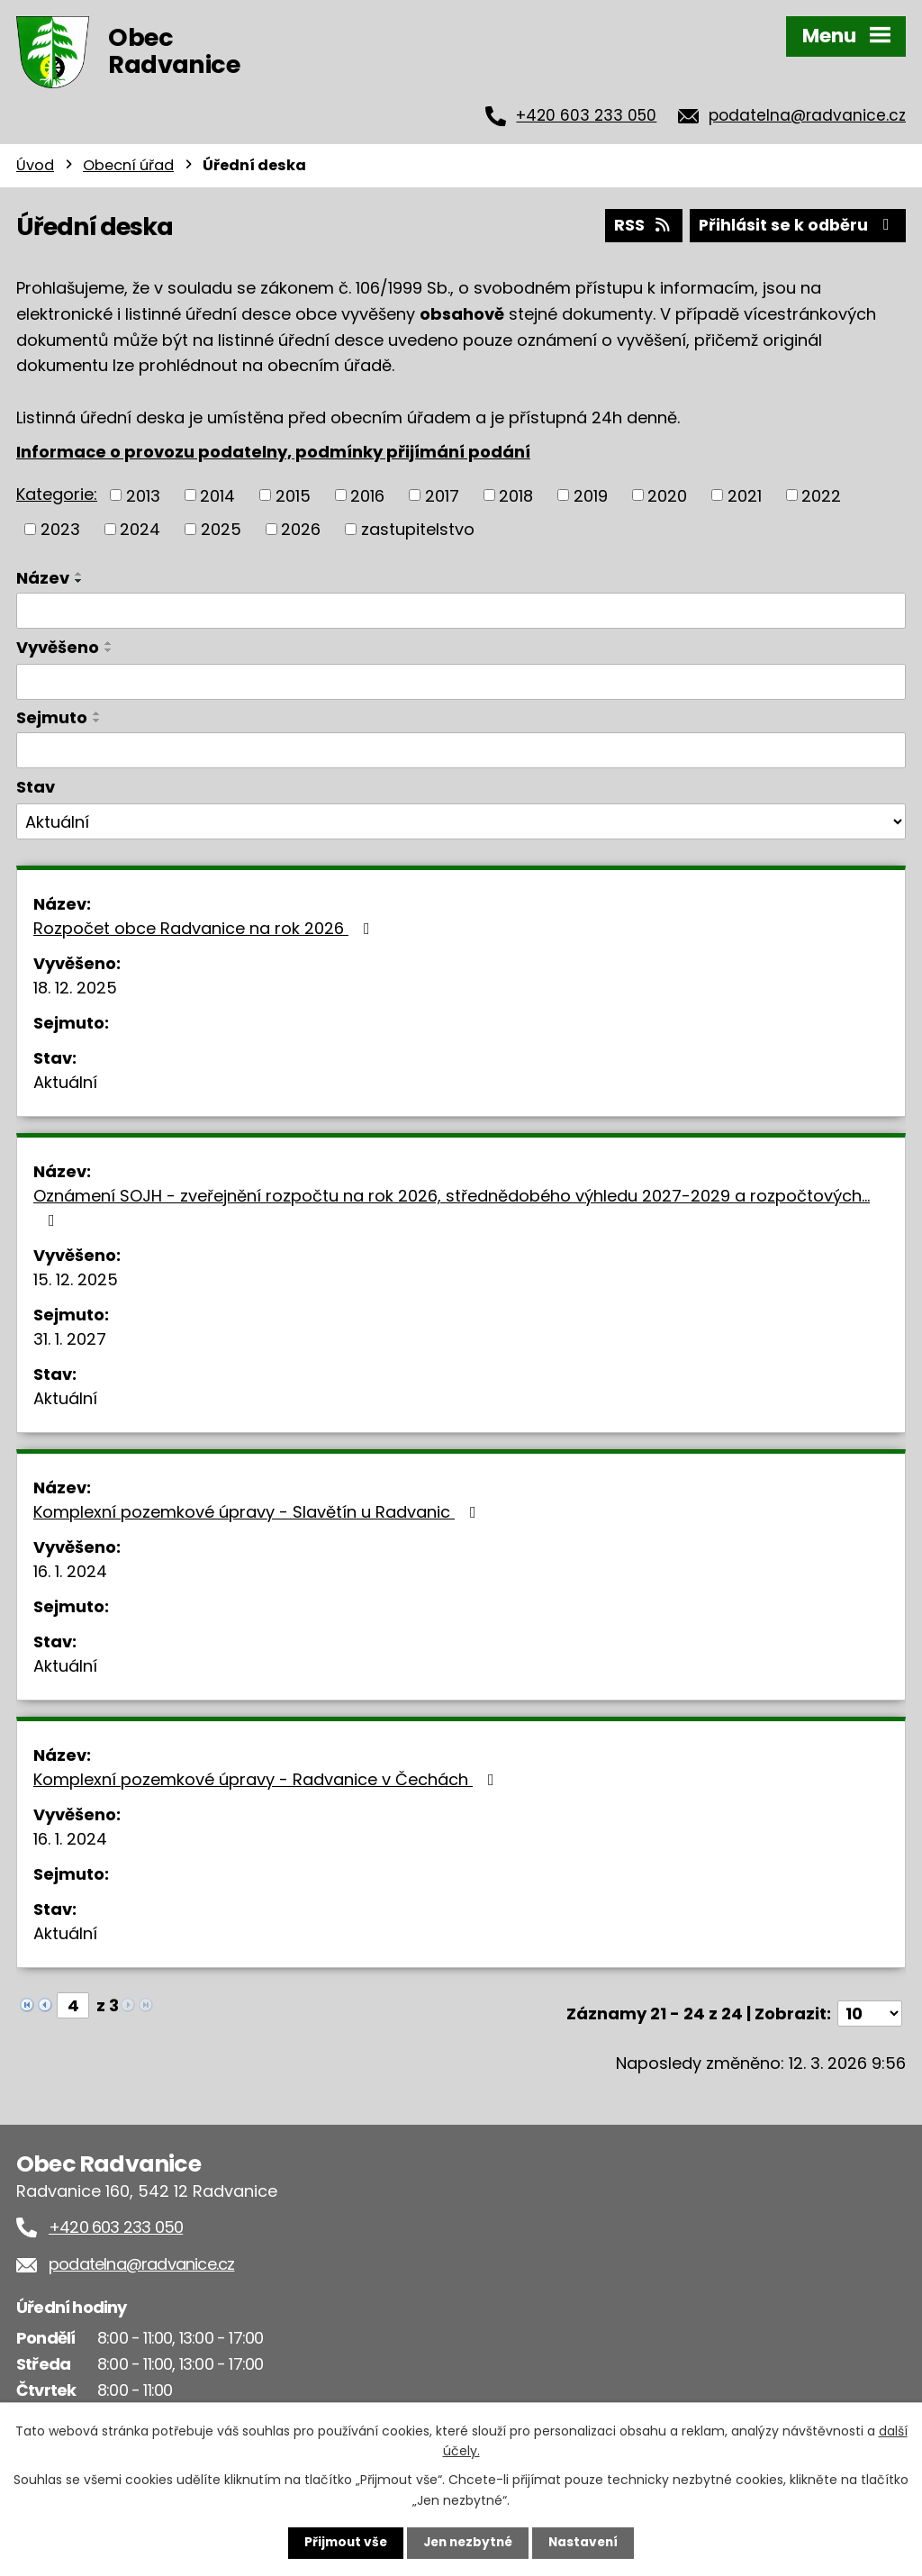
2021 (745, 494)
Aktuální (65, 1080)
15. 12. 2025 (75, 1277)
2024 (140, 527)
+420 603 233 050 (586, 115)
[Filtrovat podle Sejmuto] (461, 748)
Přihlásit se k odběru (796, 224)
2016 (367, 494)
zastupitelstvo (418, 527)
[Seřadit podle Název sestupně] (79, 579)
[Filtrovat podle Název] (461, 609)
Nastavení (587, 2543)
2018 (516, 494)
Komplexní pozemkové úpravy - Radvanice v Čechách (267, 1777)
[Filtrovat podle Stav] (461, 821)
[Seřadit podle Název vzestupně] (79, 572)
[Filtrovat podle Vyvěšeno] (461, 681)
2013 (143, 494)
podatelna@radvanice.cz (807, 115)
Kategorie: (56, 492)
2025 (221, 527)
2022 (821, 494)
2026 (301, 527)
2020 (667, 494)
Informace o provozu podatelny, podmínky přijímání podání (273, 450)
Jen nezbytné (467, 2543)
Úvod (35, 165)
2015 (293, 494)
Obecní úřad (128, 165)
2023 (60, 527)
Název (42, 576)
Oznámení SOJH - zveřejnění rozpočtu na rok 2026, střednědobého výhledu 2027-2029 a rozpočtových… (451, 1205)
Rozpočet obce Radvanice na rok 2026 (205, 926)
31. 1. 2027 (69, 1337)
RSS (638, 224)
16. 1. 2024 (70, 1569)
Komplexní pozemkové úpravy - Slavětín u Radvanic (258, 1510)
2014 (217, 494)
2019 (591, 494)
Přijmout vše (341, 2543)
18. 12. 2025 (75, 986)
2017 (442, 494)
